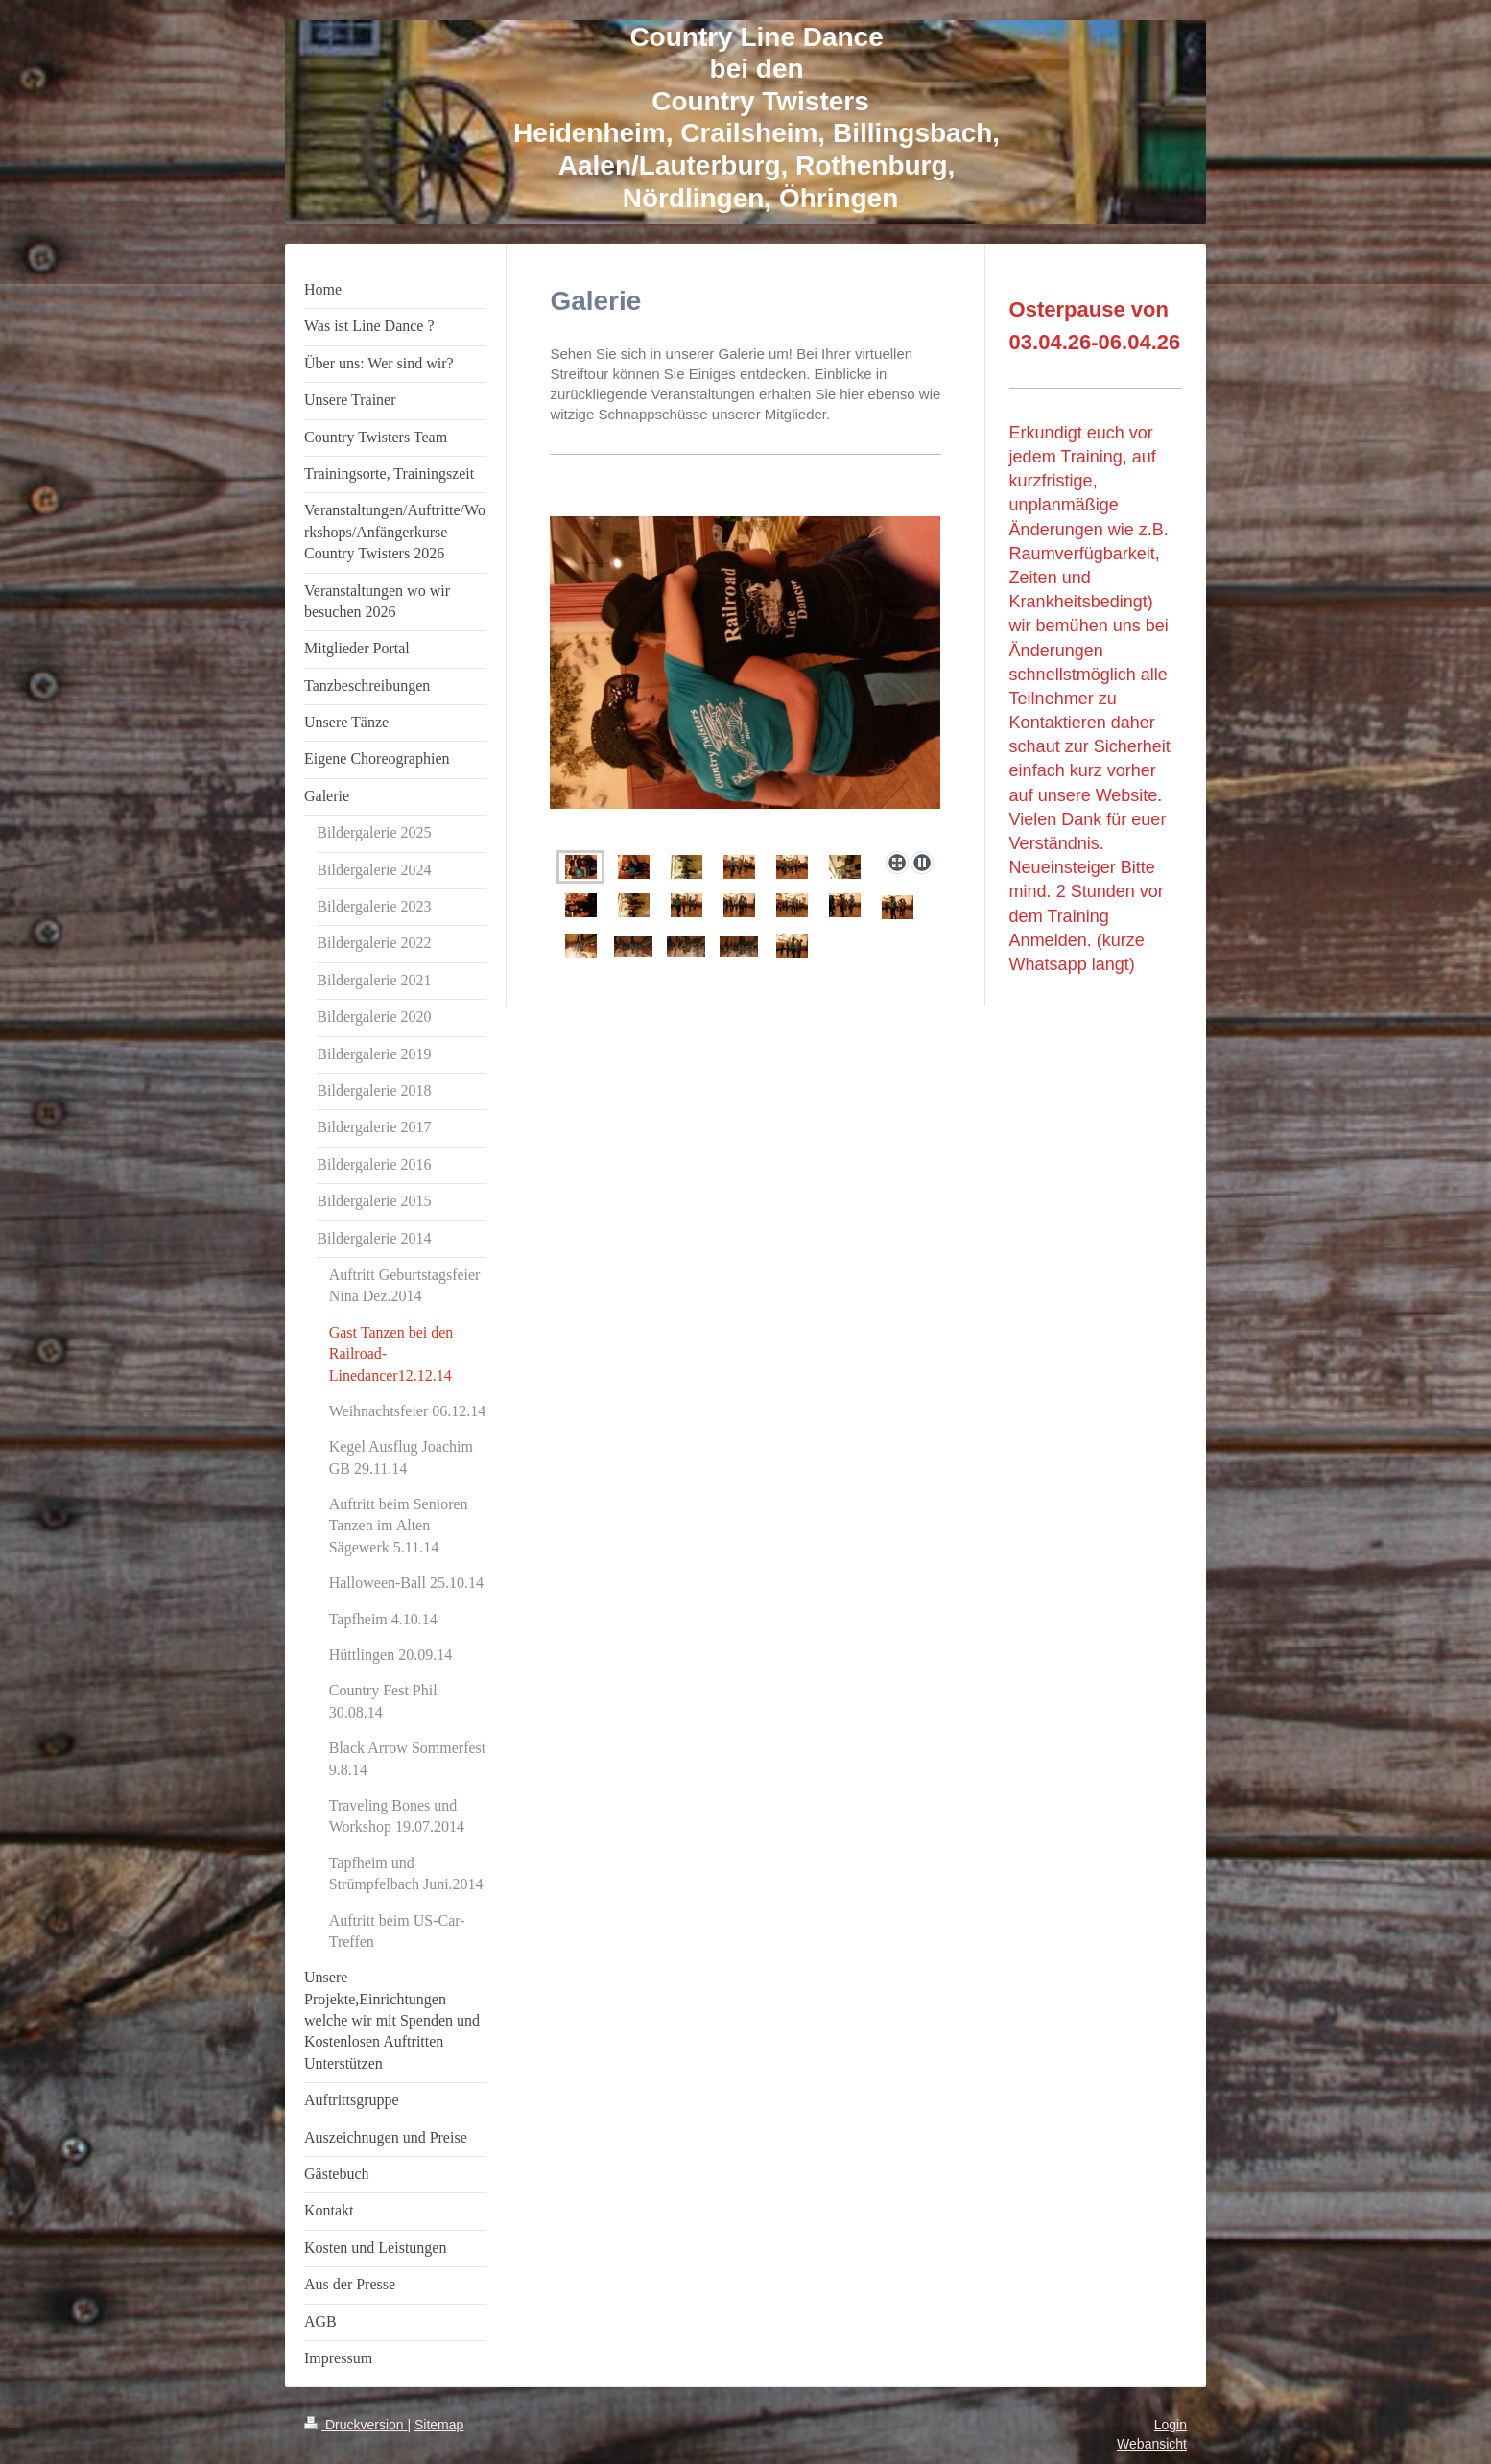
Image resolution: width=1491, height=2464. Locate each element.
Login (1170, 2424)
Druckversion (355, 2424)
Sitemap (438, 2424)
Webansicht (1152, 2444)
